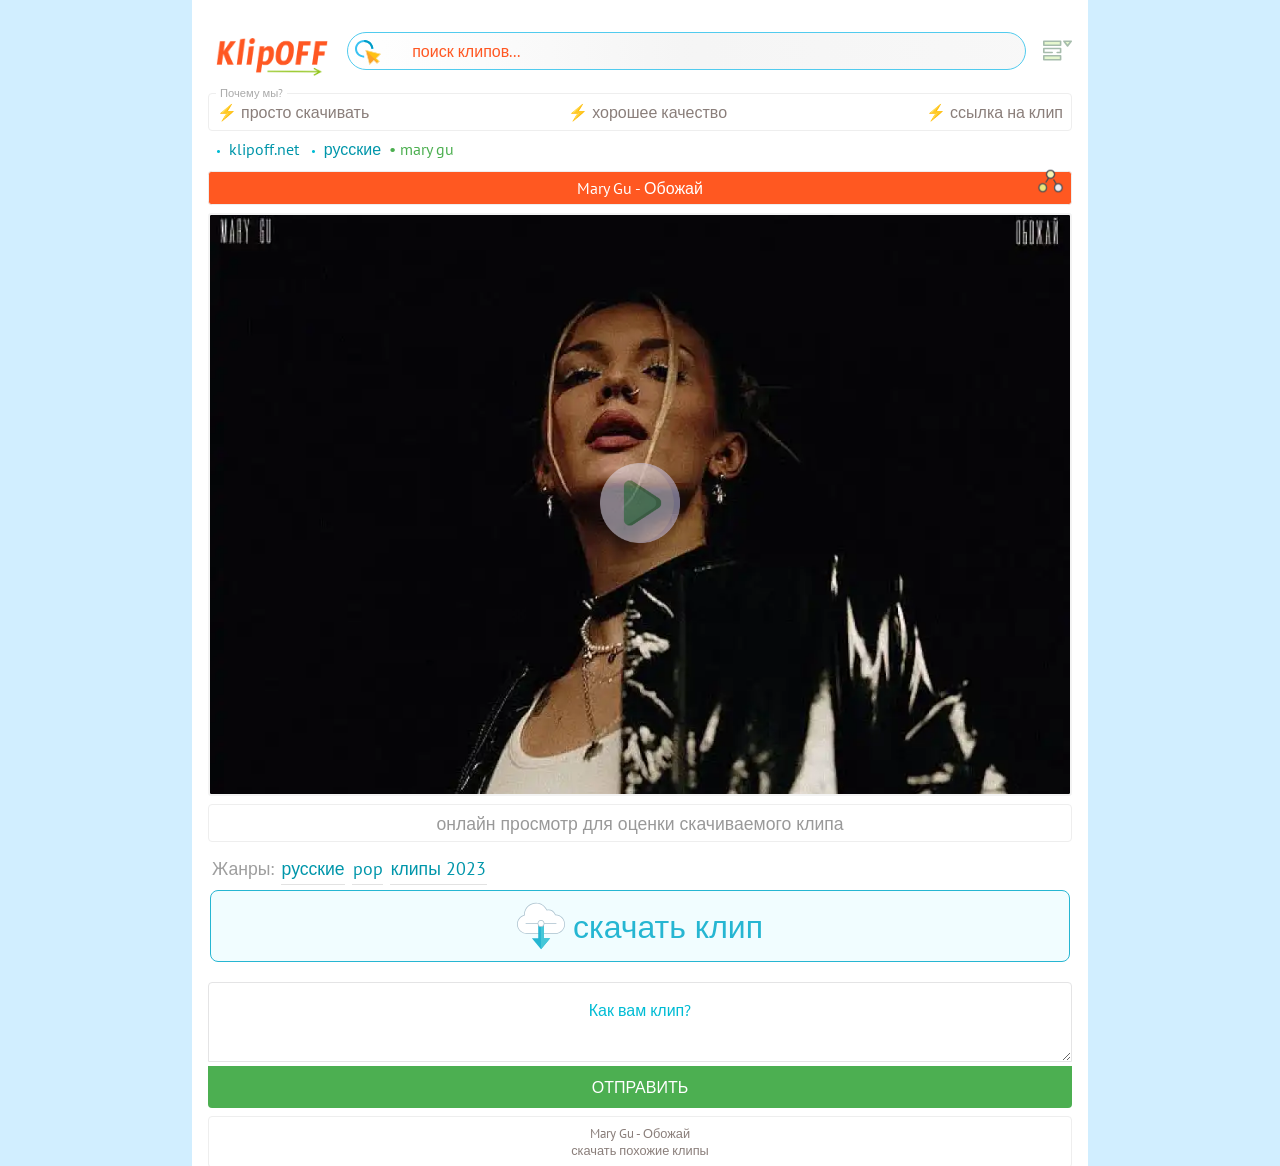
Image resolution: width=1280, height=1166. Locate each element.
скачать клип (640, 926)
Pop (368, 868)
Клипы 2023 (438, 868)
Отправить (640, 1087)
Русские (313, 868)
